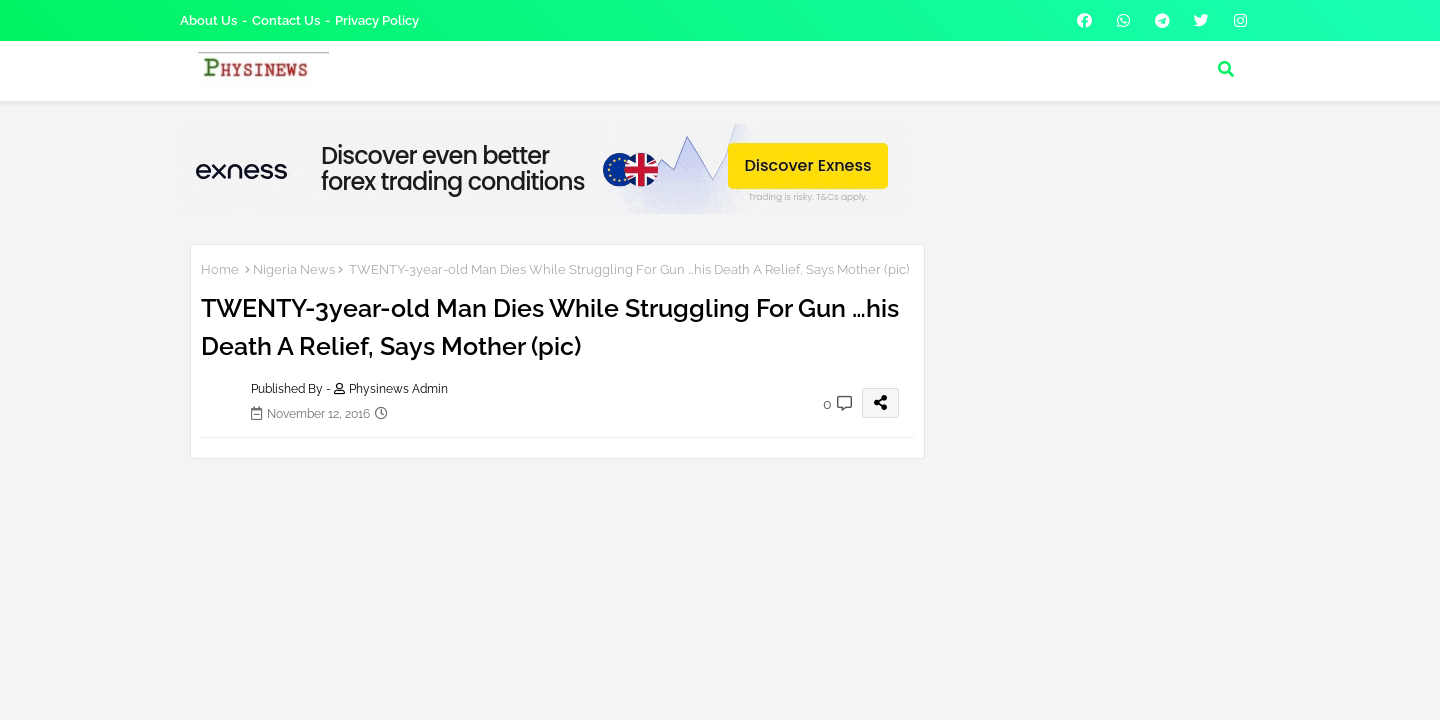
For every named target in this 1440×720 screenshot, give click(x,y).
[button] (1226, 69)
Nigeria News (294, 269)
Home (220, 269)
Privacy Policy (377, 20)
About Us (208, 20)
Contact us (286, 20)
